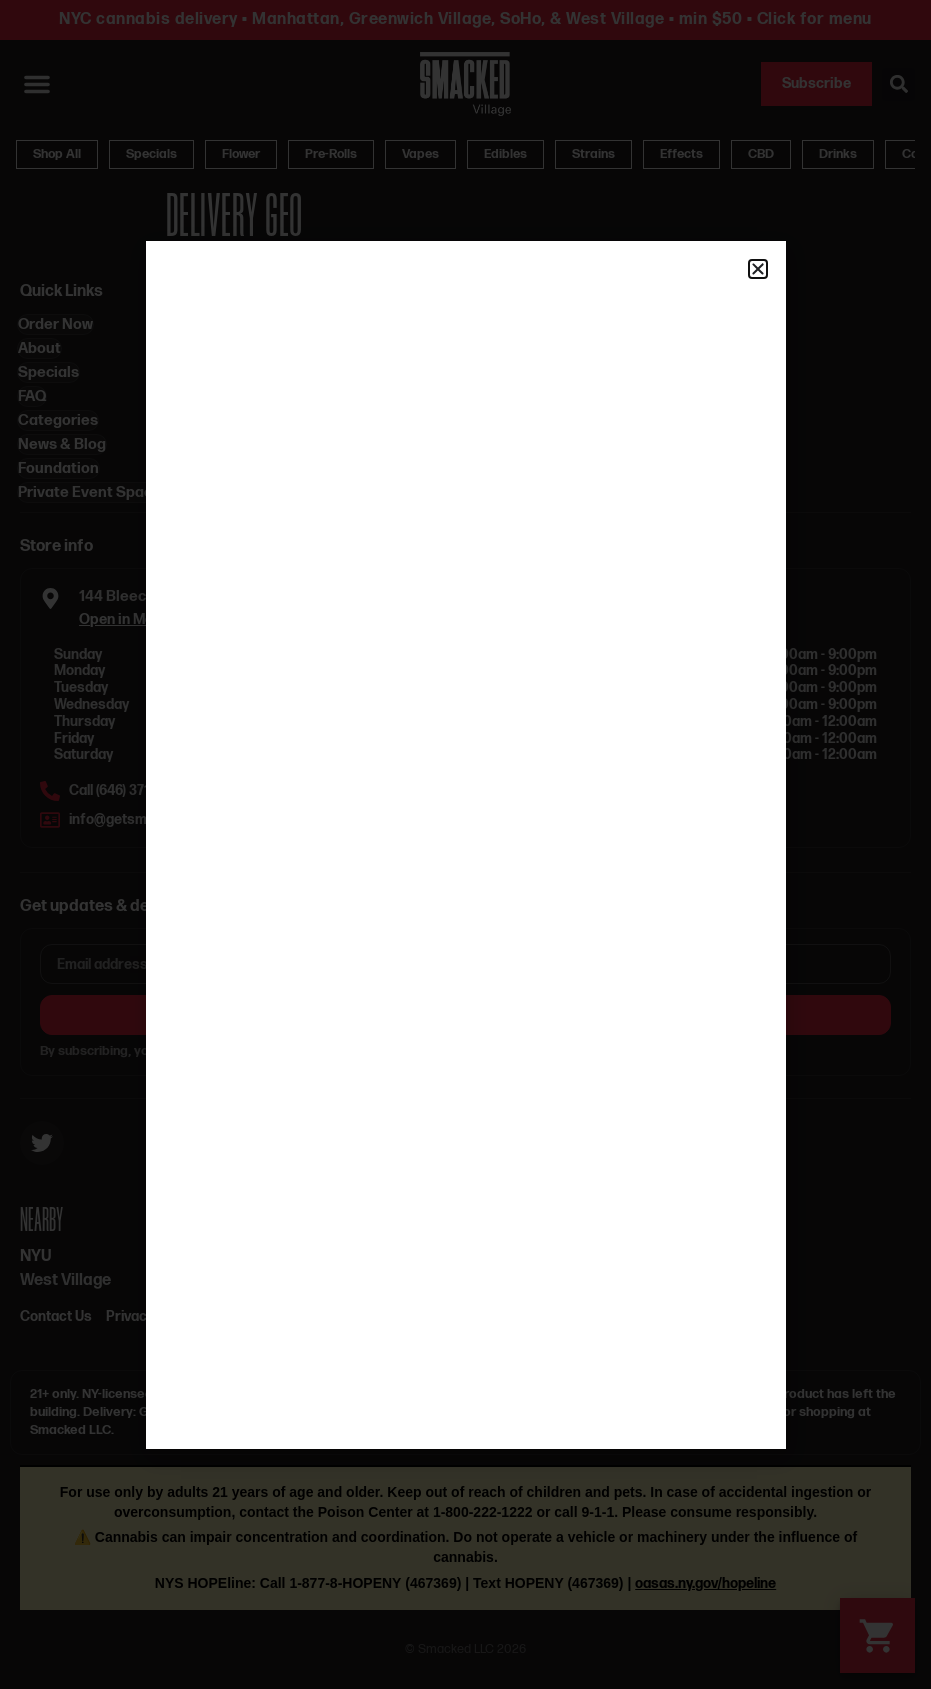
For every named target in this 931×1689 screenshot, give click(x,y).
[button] (758, 269)
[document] (465, 844)
